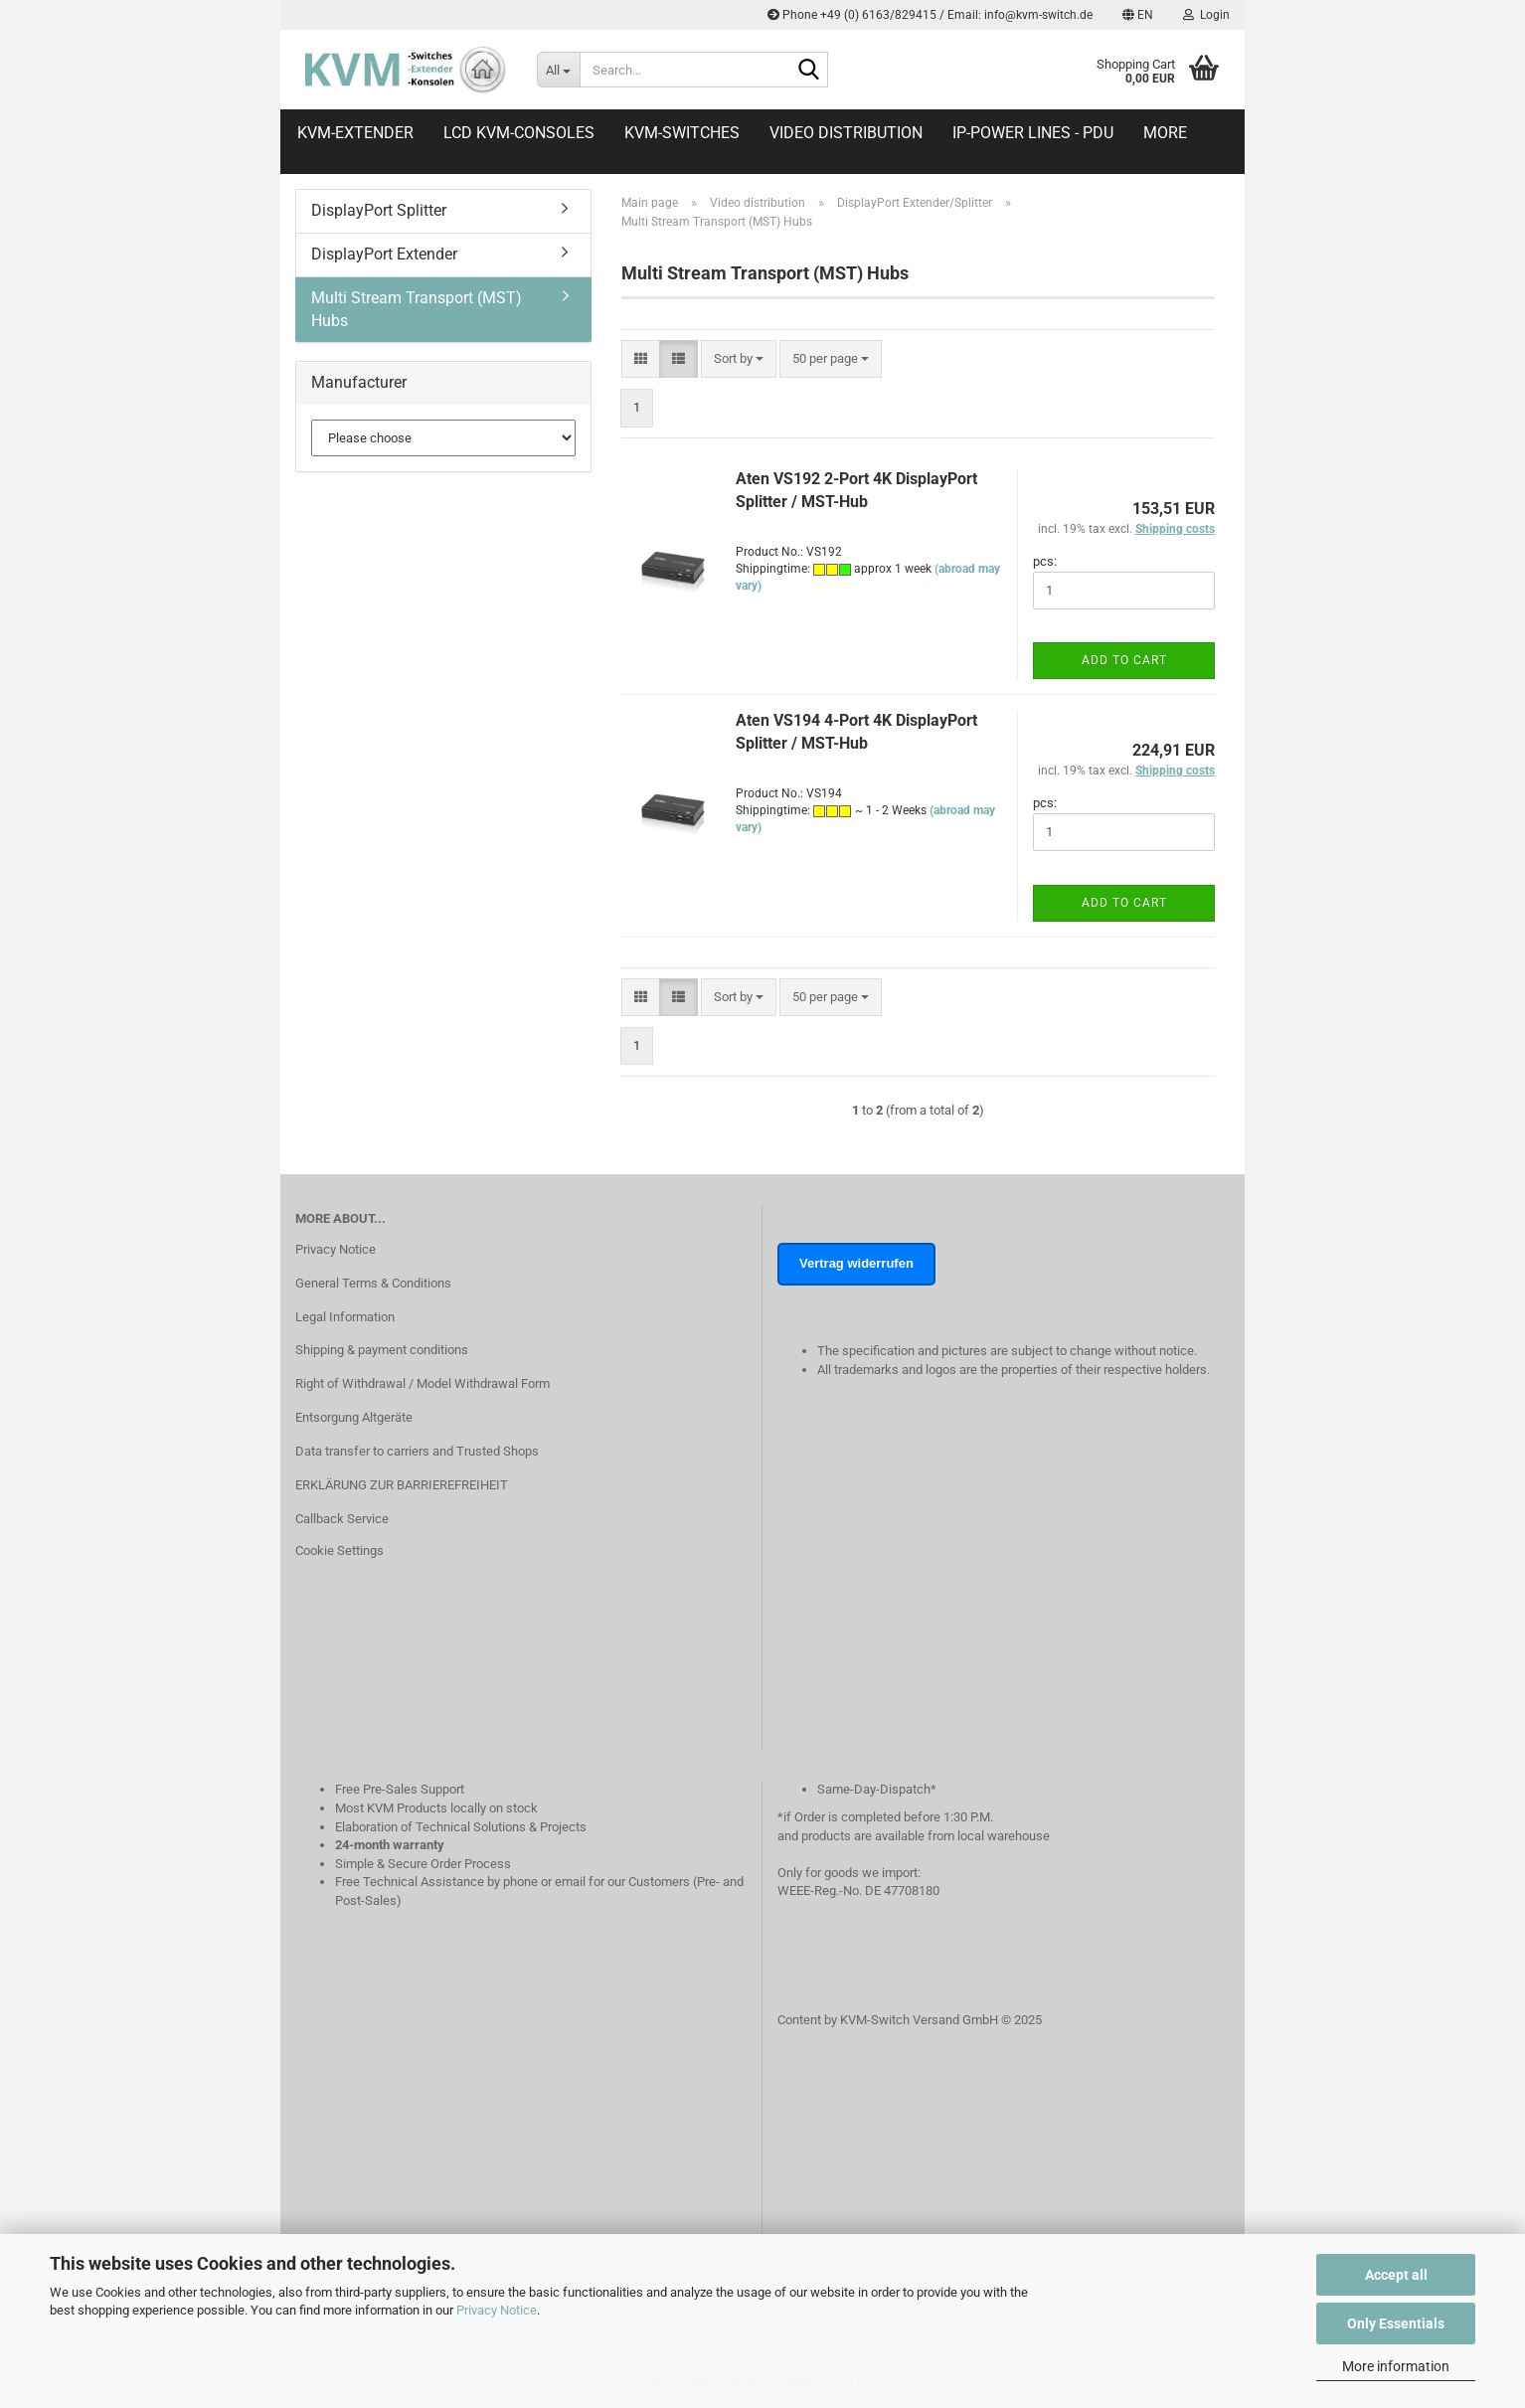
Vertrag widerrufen (856, 1263)
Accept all (1396, 2275)
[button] (1137, 15)
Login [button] (1206, 15)
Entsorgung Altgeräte (354, 1417)
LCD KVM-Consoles (518, 132)
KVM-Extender (355, 132)
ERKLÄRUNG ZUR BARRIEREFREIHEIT (401, 1484)
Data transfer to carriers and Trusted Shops (417, 1451)
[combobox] (738, 359)
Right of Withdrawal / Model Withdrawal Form (422, 1383)
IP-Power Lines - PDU (1032, 132)
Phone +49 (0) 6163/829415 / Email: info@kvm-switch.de (930, 15)
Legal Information (345, 1316)
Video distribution (846, 132)
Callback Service (342, 1518)
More (1165, 132)
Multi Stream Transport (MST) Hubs (416, 309)
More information (1395, 2366)
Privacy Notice (496, 2310)
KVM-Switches (682, 132)
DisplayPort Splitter (378, 210)
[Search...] (558, 69)
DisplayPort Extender (384, 254)
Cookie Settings (339, 1550)
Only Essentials (1395, 2323)
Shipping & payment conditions (381, 1349)
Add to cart (1124, 660)
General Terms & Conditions (373, 1283)
